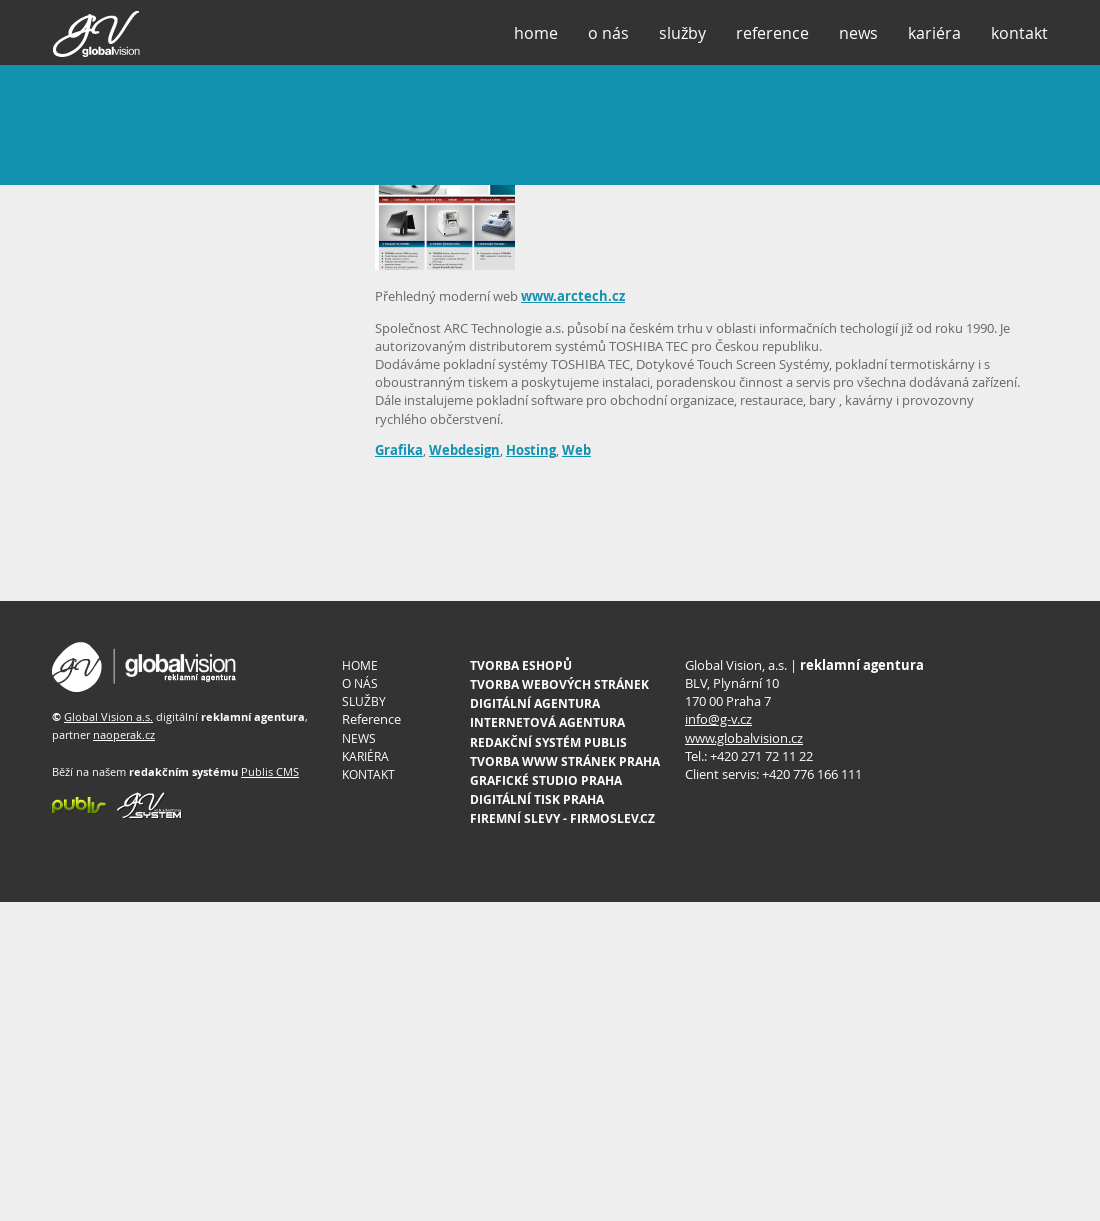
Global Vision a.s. (108, 716)
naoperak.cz (124, 734)
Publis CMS (270, 771)
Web (576, 450)
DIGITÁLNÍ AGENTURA (535, 703)
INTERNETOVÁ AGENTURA (547, 722)
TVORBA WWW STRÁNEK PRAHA (565, 761)
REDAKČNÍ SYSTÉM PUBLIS (548, 742)
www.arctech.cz (573, 296)
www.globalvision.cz (744, 738)
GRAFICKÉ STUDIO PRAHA (546, 780)
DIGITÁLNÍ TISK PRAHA (537, 799)
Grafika (399, 450)
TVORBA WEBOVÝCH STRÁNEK (559, 684)
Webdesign (464, 450)
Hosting (531, 450)
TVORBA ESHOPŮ (521, 665)
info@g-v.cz (718, 719)
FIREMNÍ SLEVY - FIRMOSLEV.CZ (562, 818)
